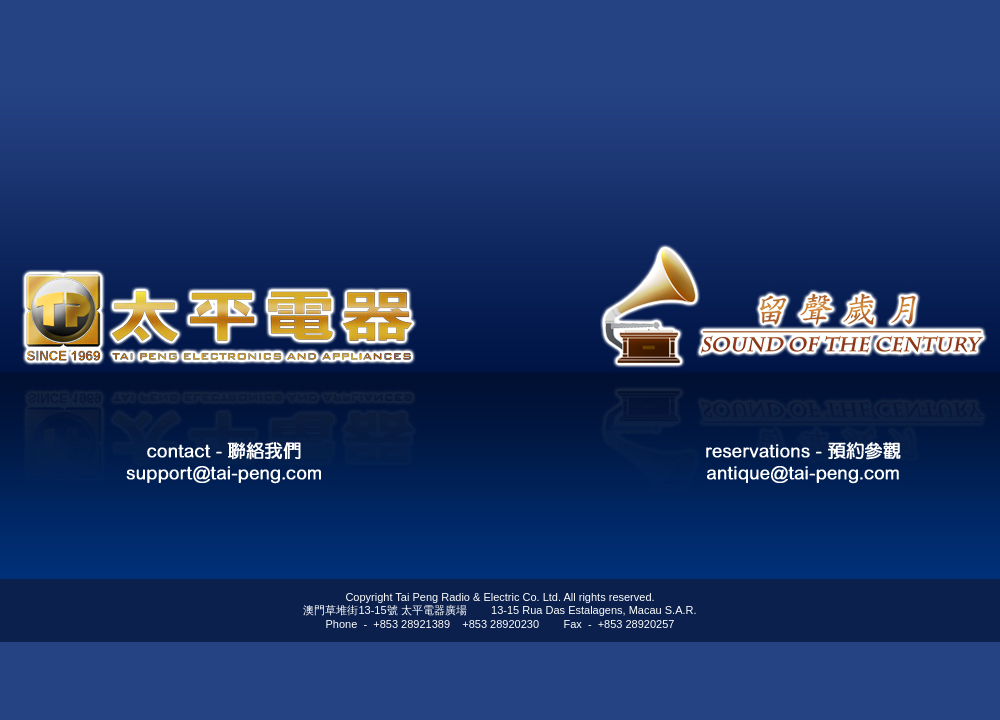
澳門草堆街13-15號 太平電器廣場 (384, 610)
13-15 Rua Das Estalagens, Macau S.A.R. (593, 610)
